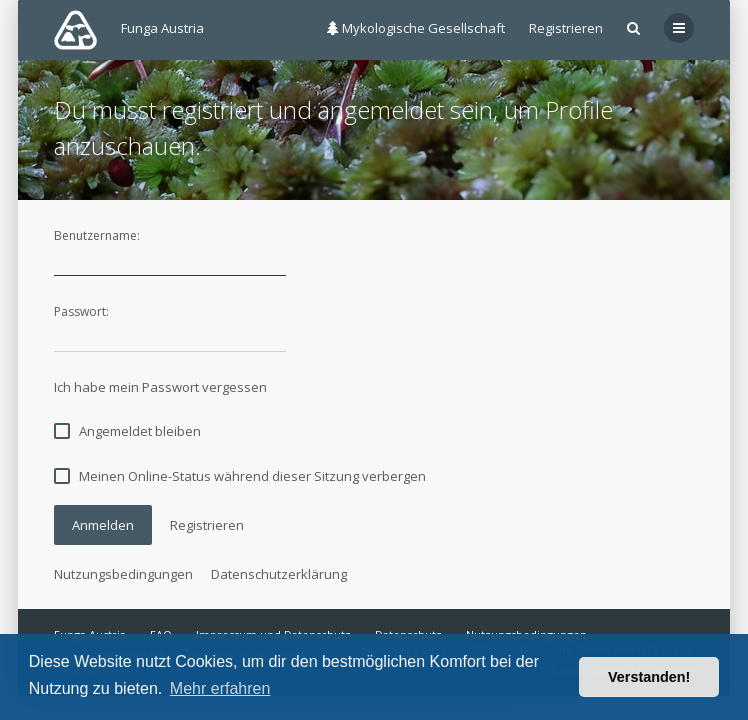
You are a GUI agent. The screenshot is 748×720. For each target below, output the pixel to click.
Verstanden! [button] (649, 677)
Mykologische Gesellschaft (416, 28)
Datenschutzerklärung (279, 574)
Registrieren (566, 28)
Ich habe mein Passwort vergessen (160, 387)
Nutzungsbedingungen (123, 574)
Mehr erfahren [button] (220, 688)
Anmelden (103, 525)
